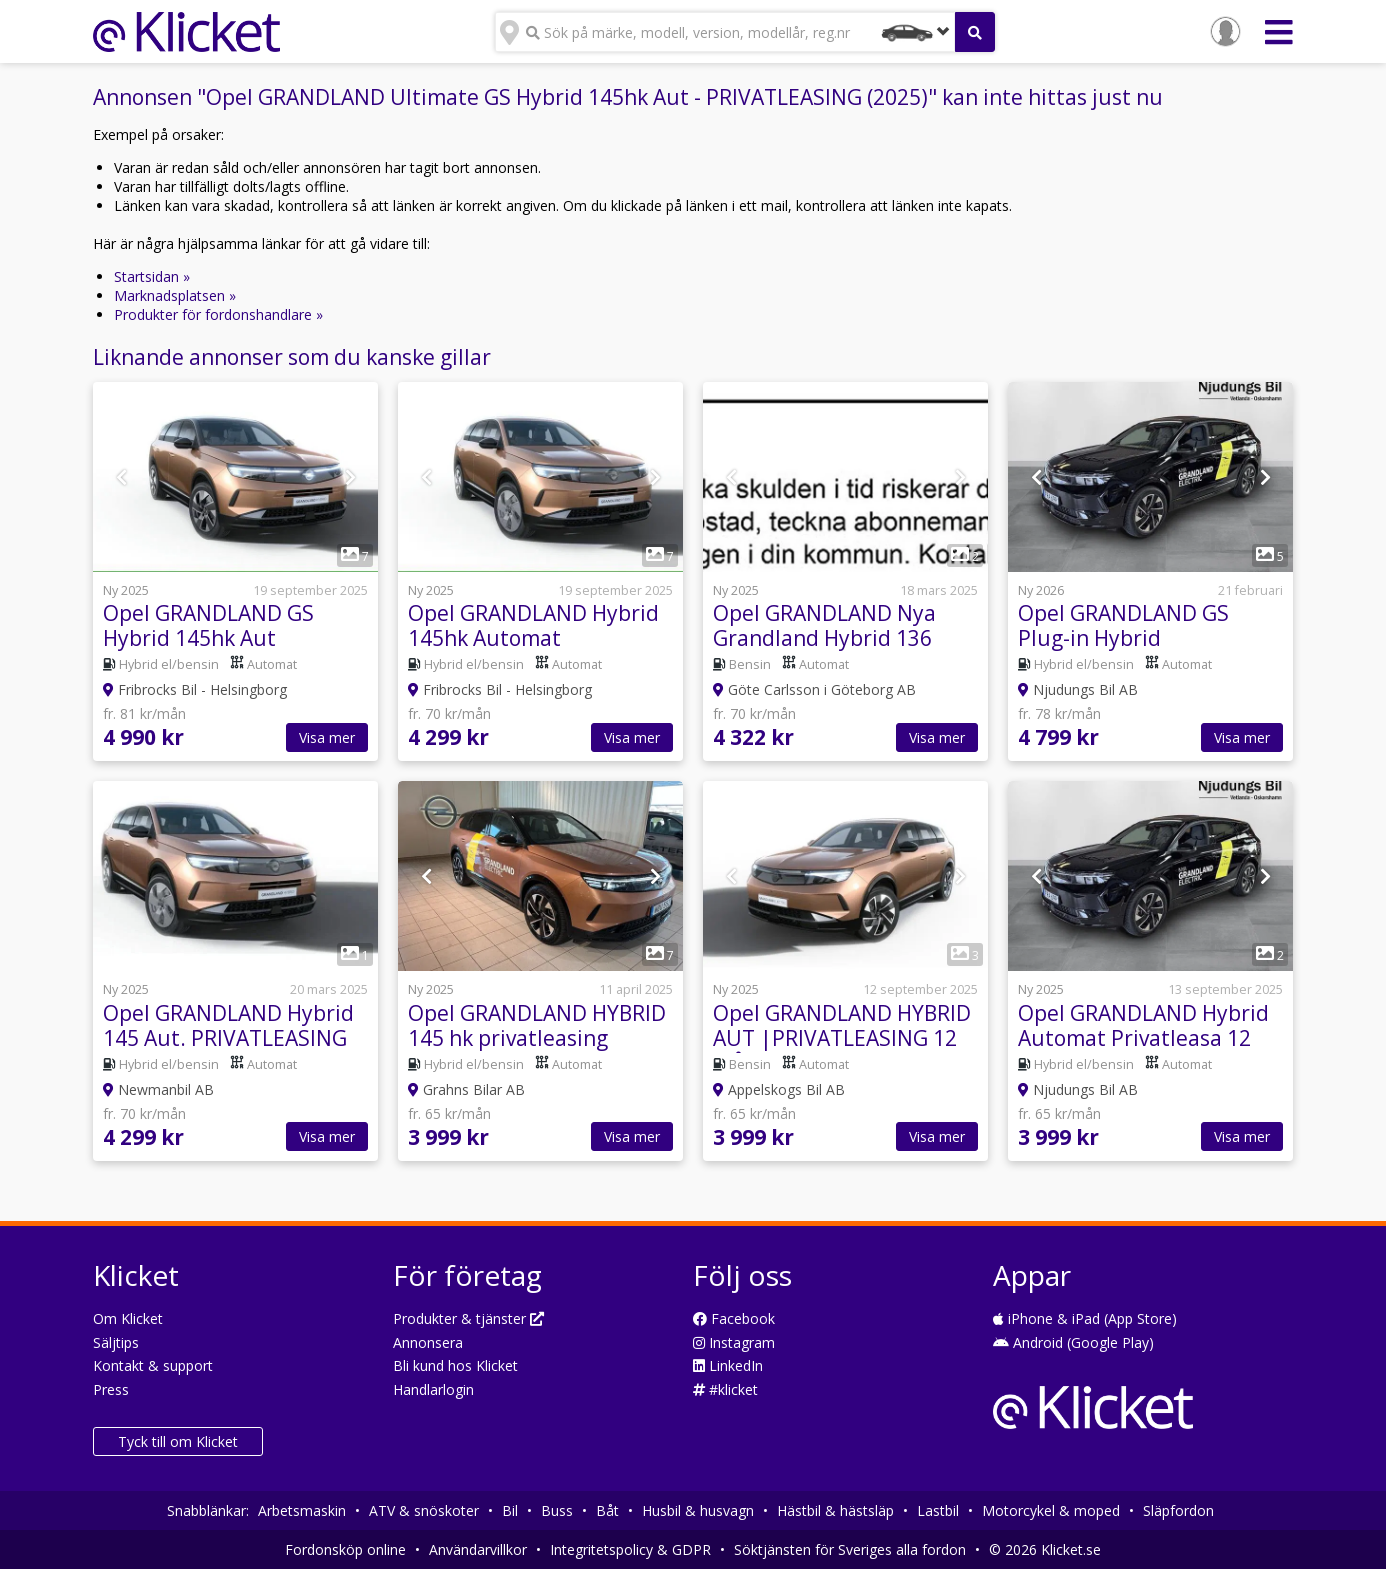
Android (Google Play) (1073, 1342)
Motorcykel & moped (1051, 1510)
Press (111, 1389)
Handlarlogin (433, 1389)
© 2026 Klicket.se (1045, 1549)
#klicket (725, 1389)
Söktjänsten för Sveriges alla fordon (850, 1549)
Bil (510, 1510)
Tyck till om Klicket (178, 1441)
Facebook (734, 1318)
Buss (557, 1510)
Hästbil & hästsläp (835, 1510)
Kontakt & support (153, 1365)
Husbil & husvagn (698, 1510)
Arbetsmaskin (302, 1510)
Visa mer (327, 737)
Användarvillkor (478, 1549)
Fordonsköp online (345, 1549)
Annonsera (428, 1342)
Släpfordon (1178, 1510)
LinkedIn (728, 1365)
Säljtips (116, 1342)
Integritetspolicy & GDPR (630, 1549)
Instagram (734, 1342)
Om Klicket (128, 1318)
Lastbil (938, 1510)
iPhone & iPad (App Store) (1085, 1318)
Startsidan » (152, 276)
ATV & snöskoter (424, 1510)
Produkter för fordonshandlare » (218, 314)
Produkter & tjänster (468, 1318)
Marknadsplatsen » (175, 295)
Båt (607, 1510)
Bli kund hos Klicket (455, 1365)
